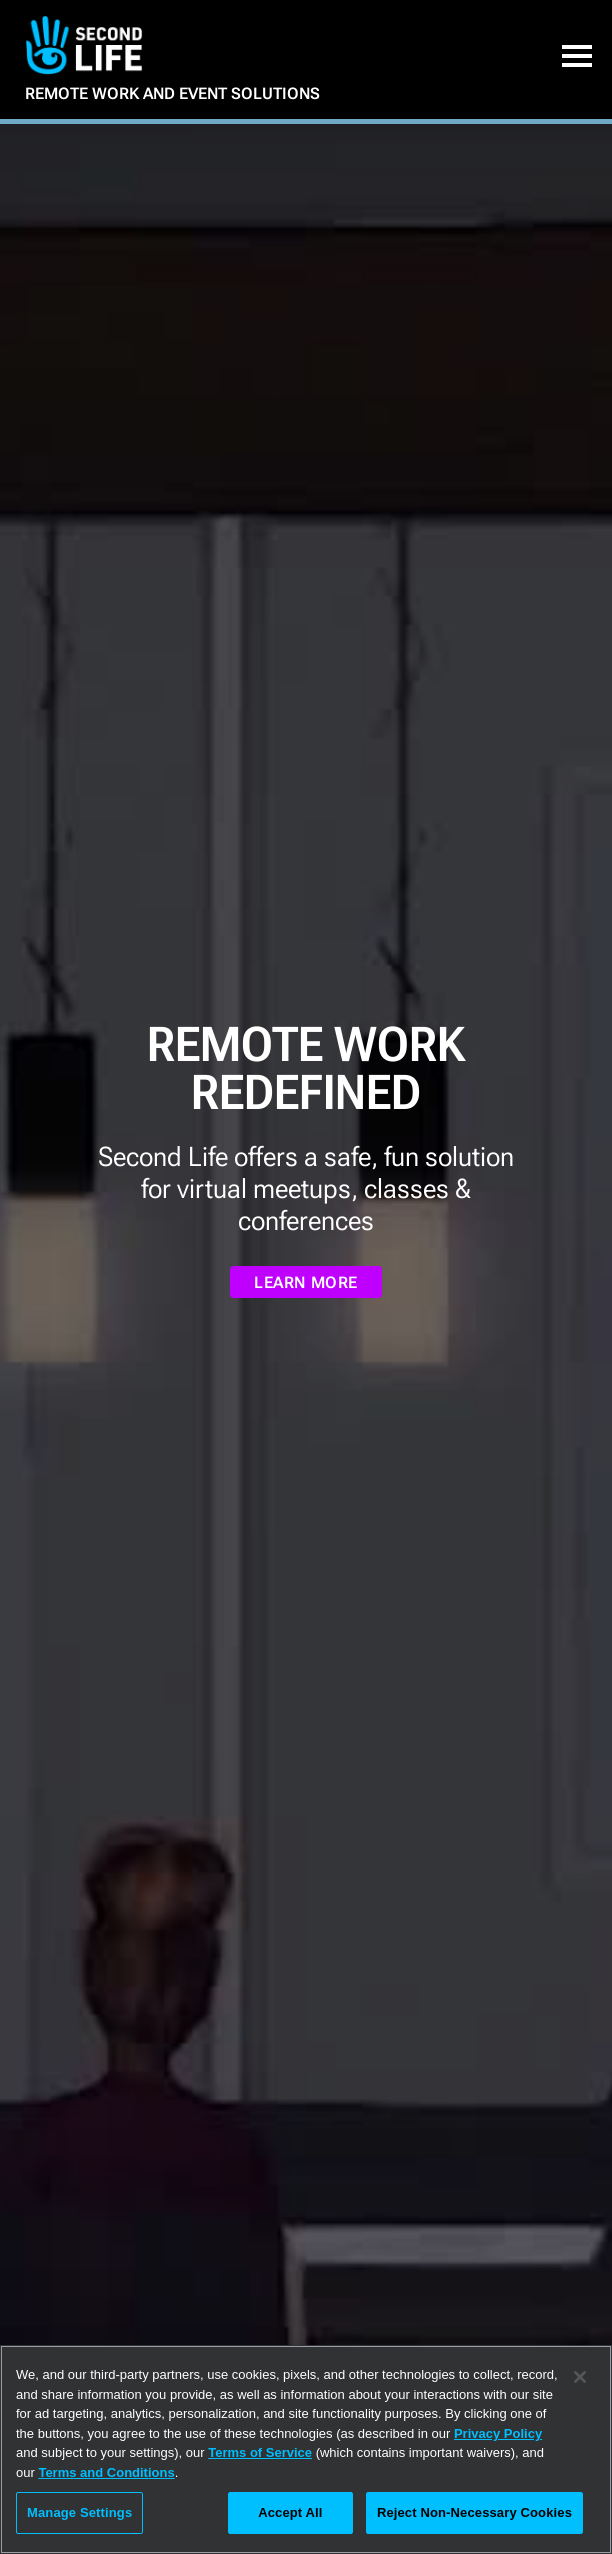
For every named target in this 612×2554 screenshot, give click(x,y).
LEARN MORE (306, 1282)
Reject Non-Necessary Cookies (474, 2512)
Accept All (290, 2512)
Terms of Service (260, 2452)
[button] (577, 62)
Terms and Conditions (106, 2472)
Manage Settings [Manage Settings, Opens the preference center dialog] (79, 2512)
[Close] (580, 2377)
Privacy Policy (498, 2433)
